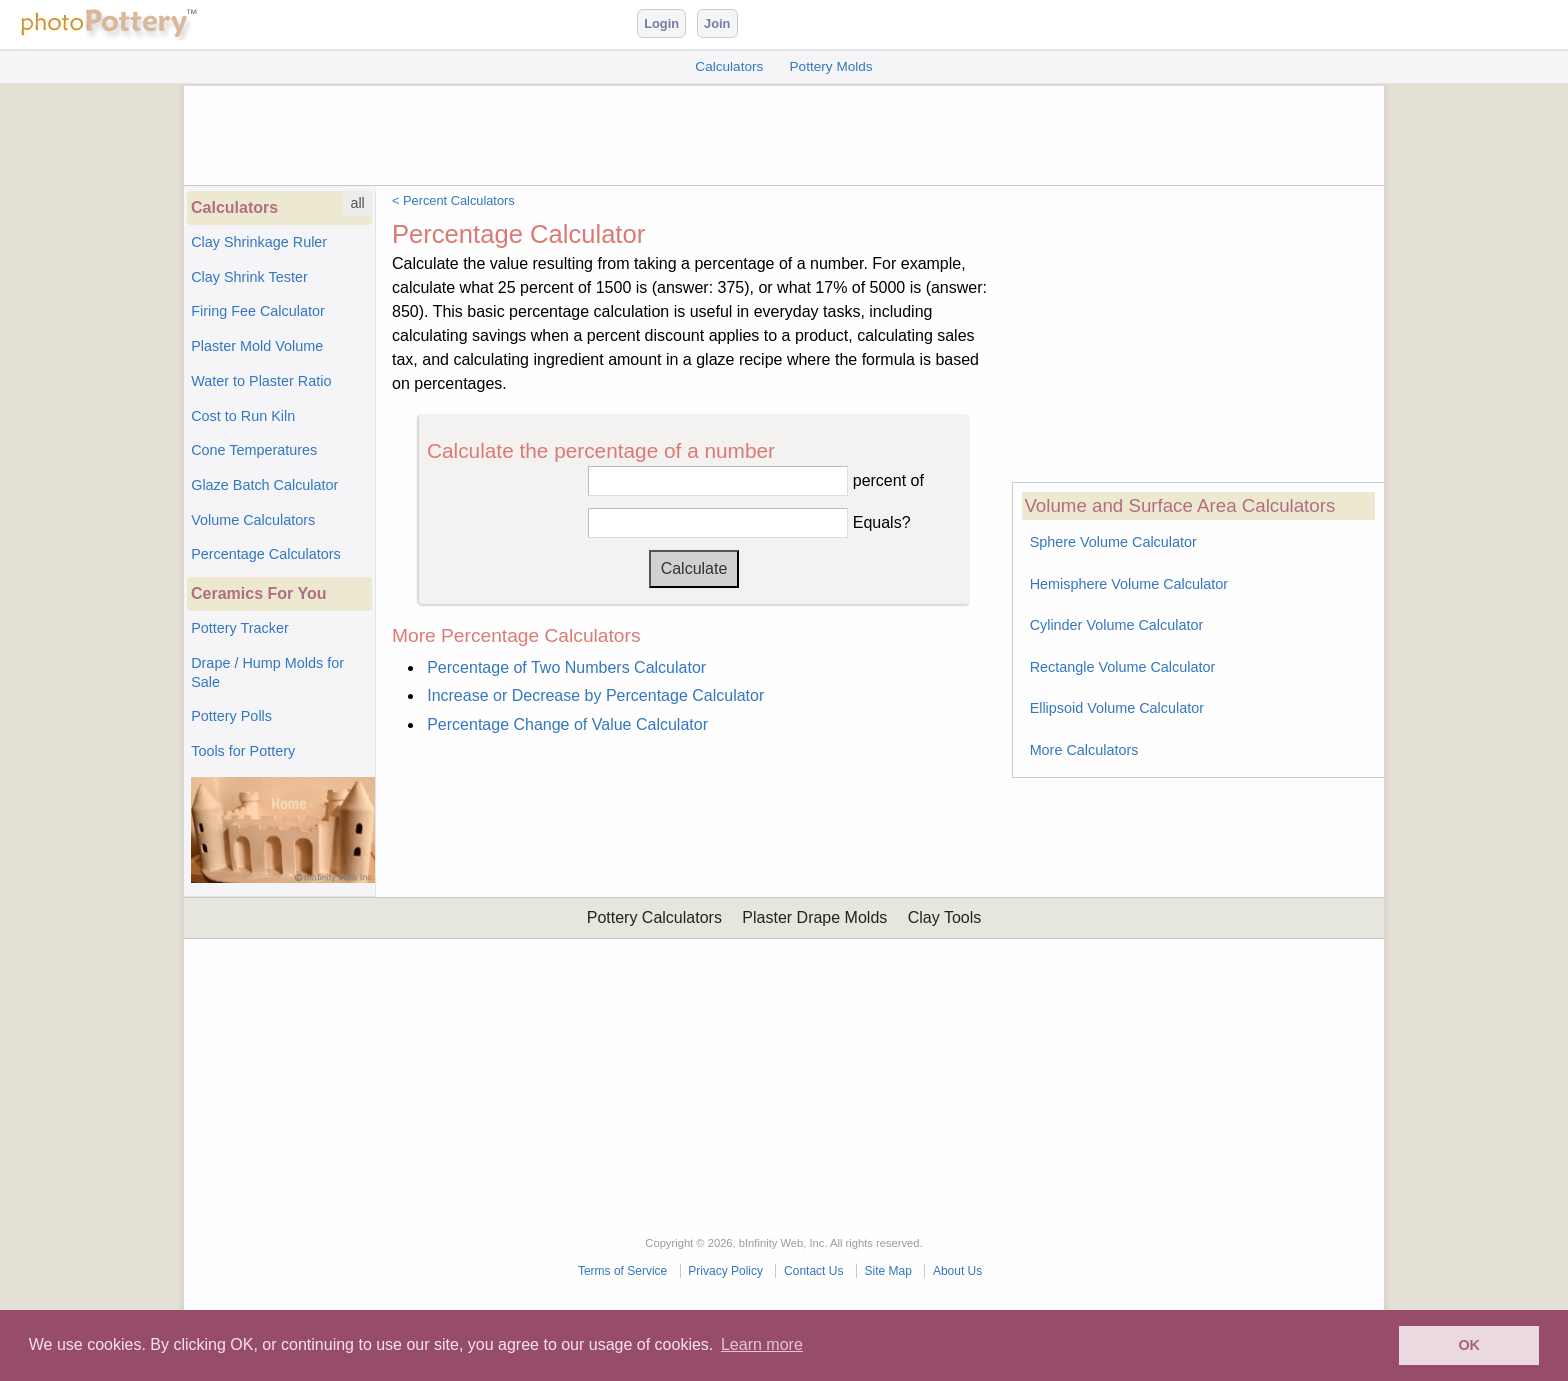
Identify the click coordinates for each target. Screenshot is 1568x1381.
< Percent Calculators (453, 200)
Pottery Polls (231, 716)
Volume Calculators (253, 520)
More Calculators (1084, 750)
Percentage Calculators (266, 554)
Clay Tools (945, 917)
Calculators (729, 66)
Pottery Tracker (240, 628)
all (357, 203)
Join (717, 23)
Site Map (887, 1271)
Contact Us (813, 1271)
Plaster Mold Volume (257, 346)
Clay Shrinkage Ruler (259, 242)
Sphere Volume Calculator (1113, 542)
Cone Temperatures (254, 450)
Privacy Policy (725, 1271)
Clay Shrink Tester (249, 277)
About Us (957, 1271)
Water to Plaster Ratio (261, 381)
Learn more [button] (762, 1344)
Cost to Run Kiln (243, 416)
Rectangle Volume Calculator (1123, 667)
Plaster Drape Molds (814, 917)
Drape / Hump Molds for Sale (267, 672)
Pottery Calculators (654, 917)
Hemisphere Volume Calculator (1129, 584)
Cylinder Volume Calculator (1117, 625)
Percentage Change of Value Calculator (567, 724)
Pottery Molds (831, 66)
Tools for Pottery (243, 751)
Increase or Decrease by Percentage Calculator (595, 695)
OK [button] (1469, 1345)
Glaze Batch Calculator (264, 485)
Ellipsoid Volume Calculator (1117, 708)
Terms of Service (622, 1271)
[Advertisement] (784, 131)
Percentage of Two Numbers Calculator (566, 667)
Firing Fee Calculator (258, 311)
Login (661, 23)
